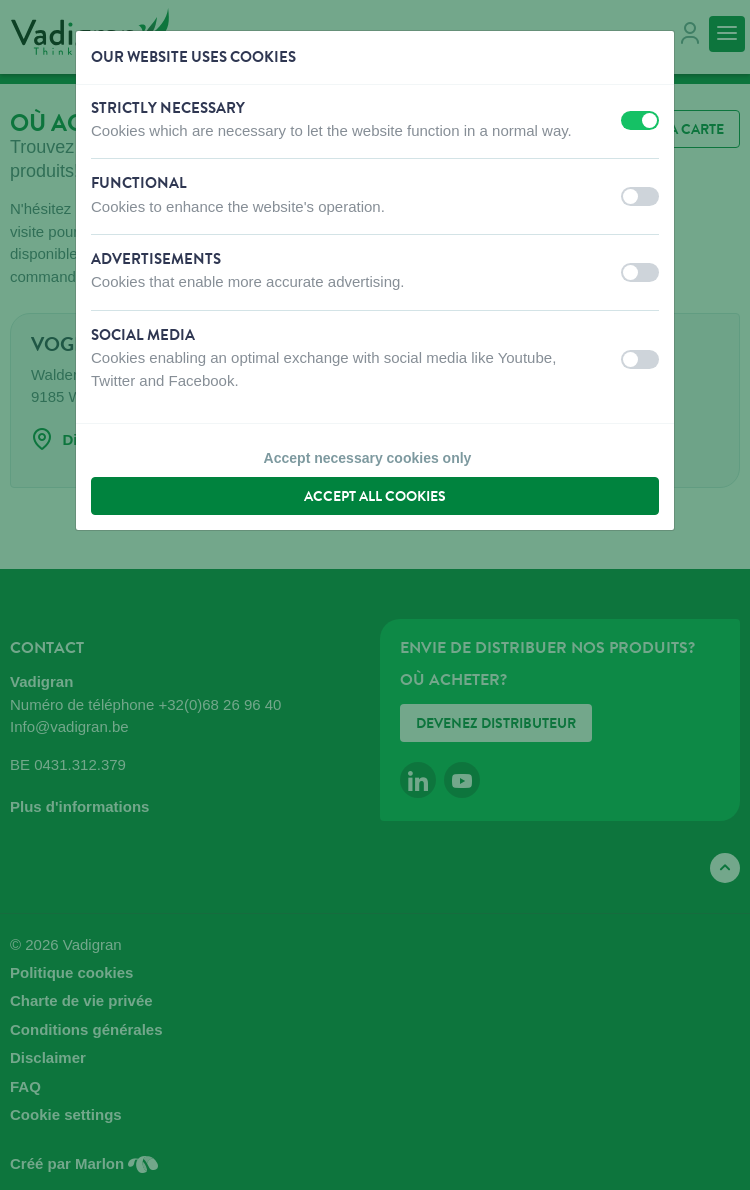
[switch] (640, 120)
